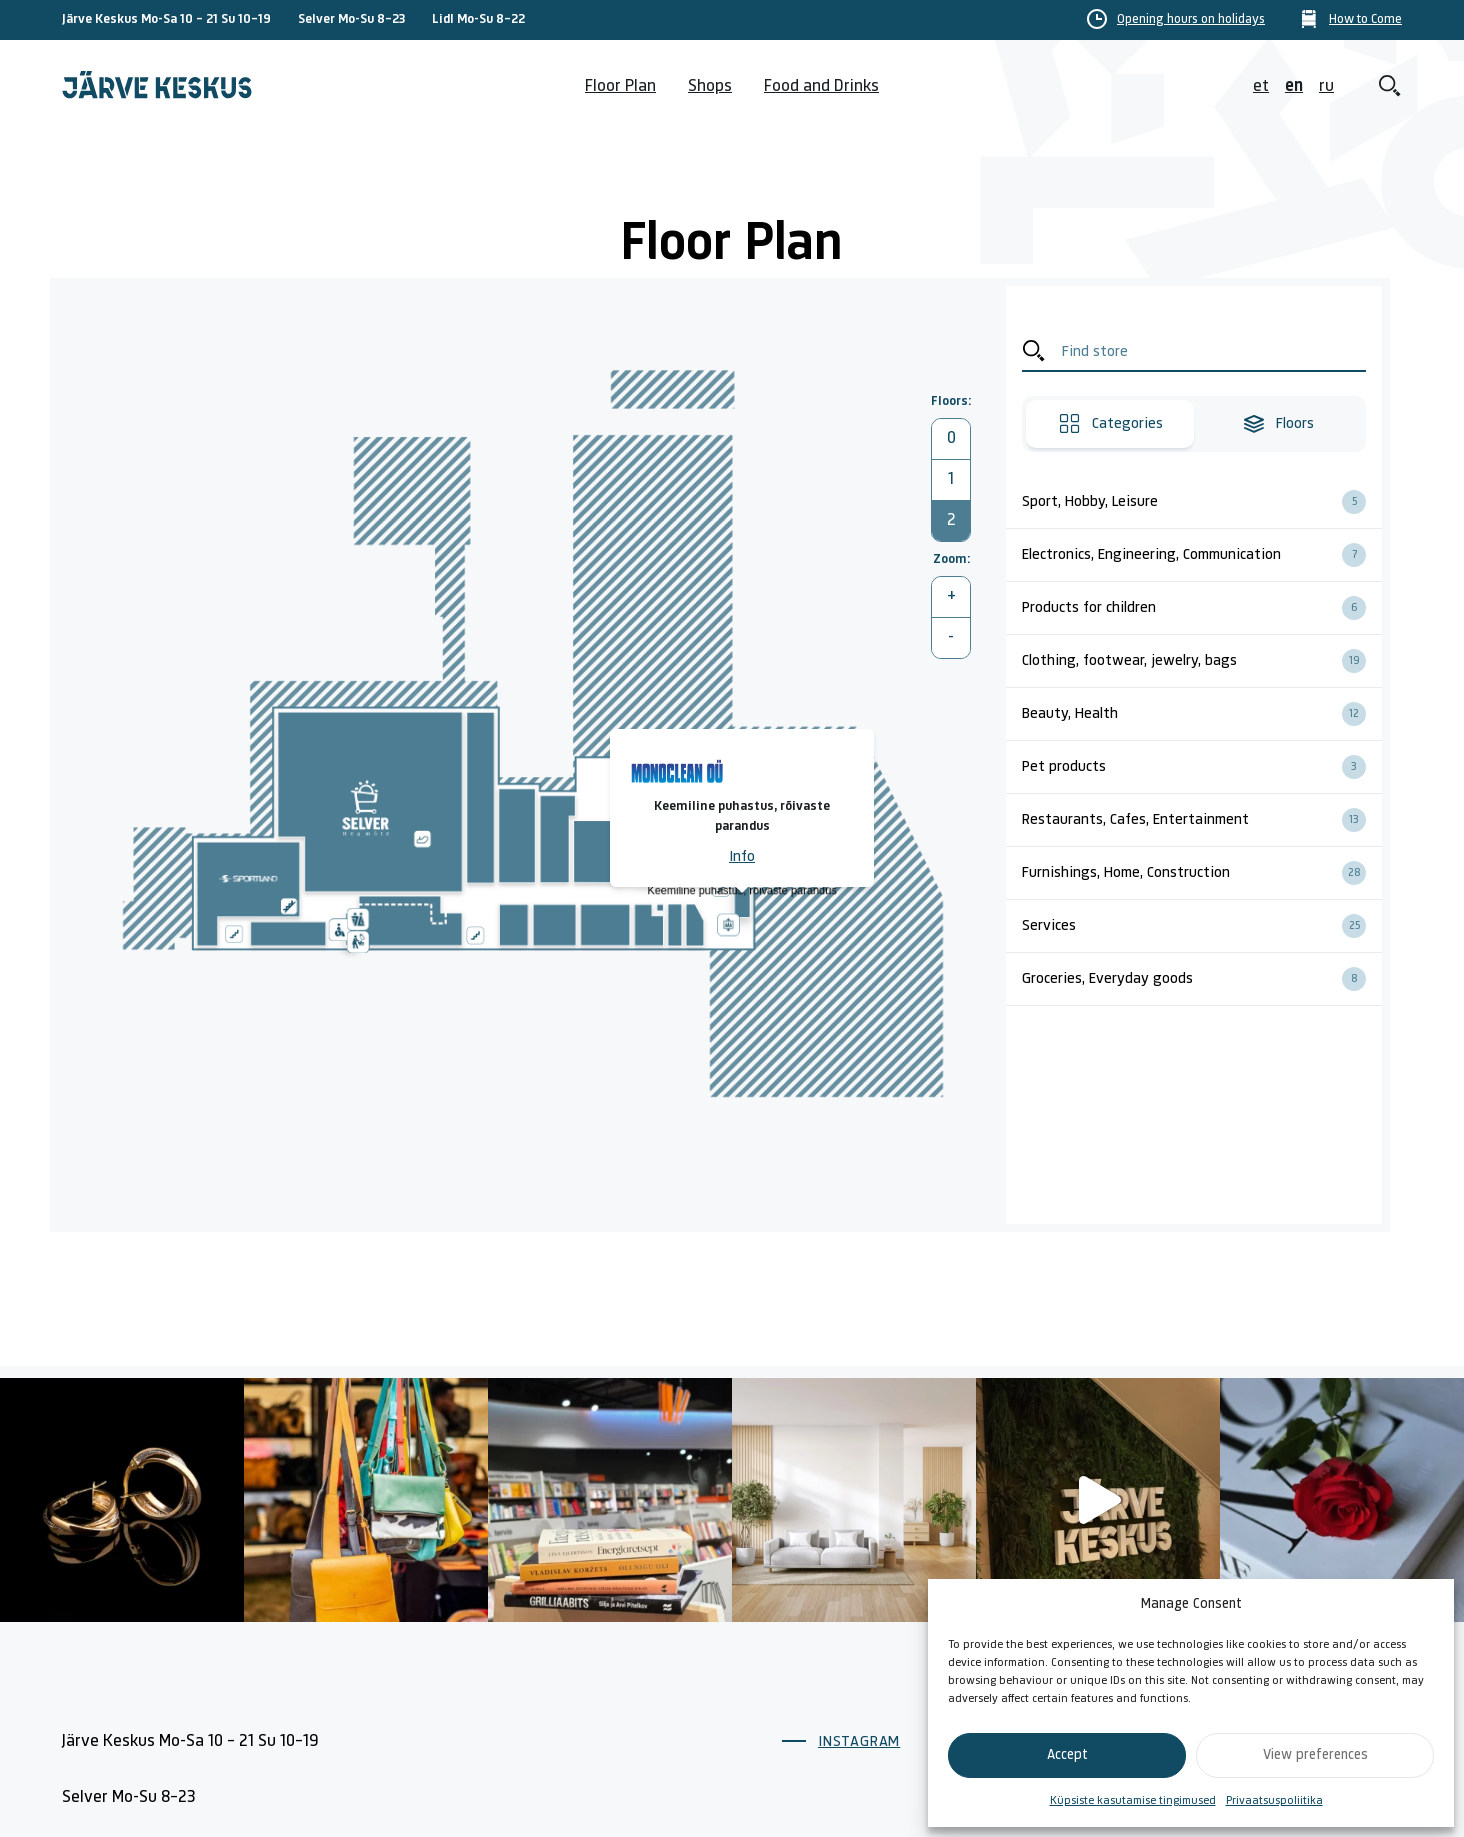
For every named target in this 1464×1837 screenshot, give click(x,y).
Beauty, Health (1202, 714)
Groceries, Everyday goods (1202, 979)
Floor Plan (620, 86)
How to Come (1365, 20)
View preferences (1315, 1755)
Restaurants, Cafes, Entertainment (1202, 820)
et (1261, 86)
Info (742, 857)
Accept (1067, 1755)
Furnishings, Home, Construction (1202, 873)
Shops (710, 86)
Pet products (1202, 767)
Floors (1278, 424)
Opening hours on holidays (1191, 20)
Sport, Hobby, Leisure (1202, 502)
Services (1202, 926)
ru (1326, 86)
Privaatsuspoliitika (1274, 1801)
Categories (1110, 424)
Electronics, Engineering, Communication (1202, 555)
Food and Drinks (821, 86)
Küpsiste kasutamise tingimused (1133, 1801)
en (1294, 86)
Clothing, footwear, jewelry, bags (1202, 661)
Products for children (1202, 608)
